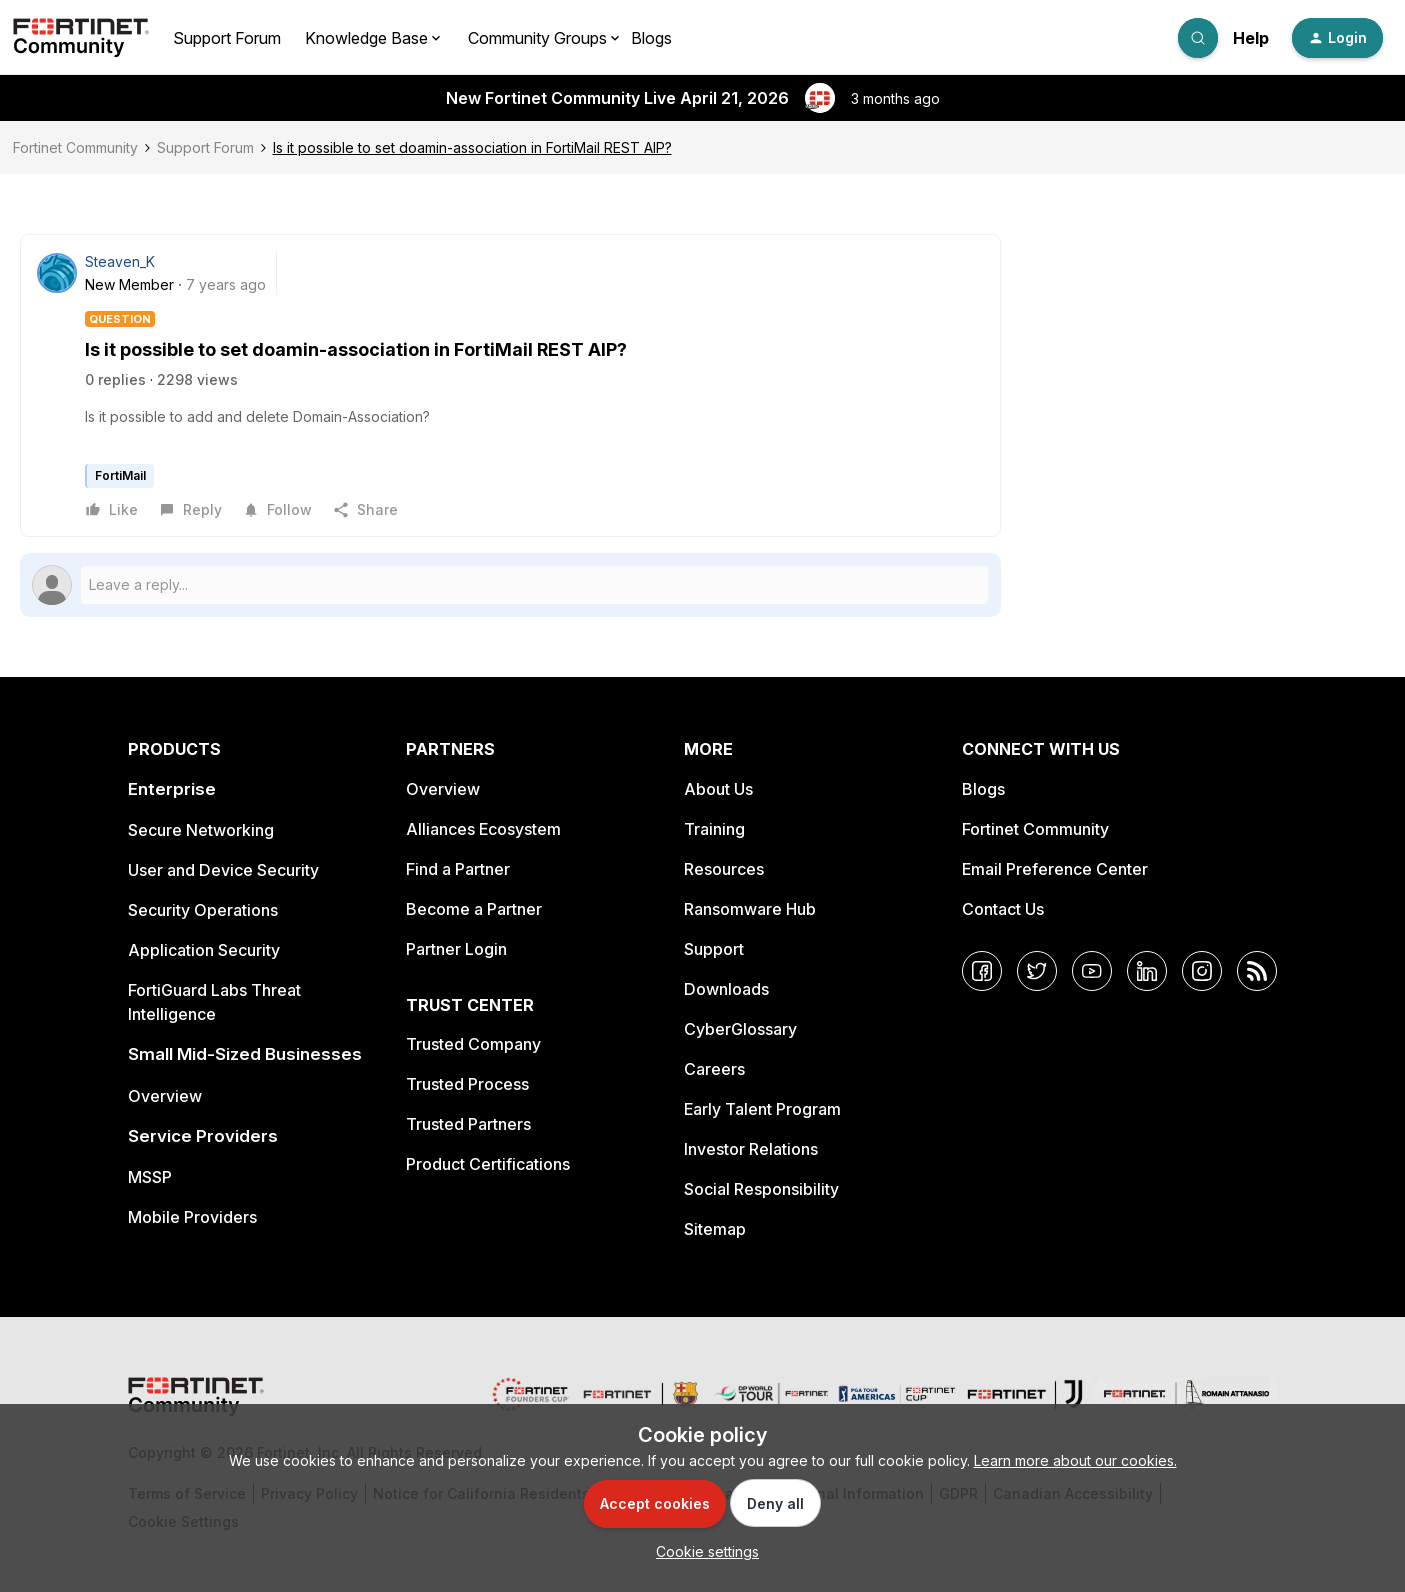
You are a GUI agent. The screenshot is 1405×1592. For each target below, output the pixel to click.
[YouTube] (1092, 971)
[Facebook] (982, 971)
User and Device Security (223, 870)
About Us (718, 789)
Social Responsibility (761, 1189)
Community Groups (537, 38)
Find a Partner (458, 869)
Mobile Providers (192, 1217)
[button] (1337, 38)
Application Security (204, 950)
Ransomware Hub (750, 909)
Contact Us (1003, 909)
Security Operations (203, 910)
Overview (165, 1096)
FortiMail (120, 475)
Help (1251, 38)
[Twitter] (1037, 971)
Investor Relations (751, 1149)
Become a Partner (474, 909)
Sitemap (715, 1229)
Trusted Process (467, 1084)
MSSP (150, 1177)
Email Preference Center (1055, 869)
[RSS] (1257, 971)
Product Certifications (488, 1164)
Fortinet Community (75, 147)
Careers (714, 1069)
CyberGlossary (740, 1029)
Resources (724, 869)
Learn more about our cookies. (1075, 1460)
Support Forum (227, 38)
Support (714, 949)
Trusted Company (473, 1044)
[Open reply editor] (510, 585)
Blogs (651, 38)
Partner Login (456, 949)
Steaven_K (120, 261)
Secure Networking (201, 830)
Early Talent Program (762, 1109)
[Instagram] (1202, 971)
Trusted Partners (468, 1124)
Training (714, 829)
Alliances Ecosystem (483, 829)
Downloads (726, 989)
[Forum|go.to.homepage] (81, 38)
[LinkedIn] (1147, 971)
